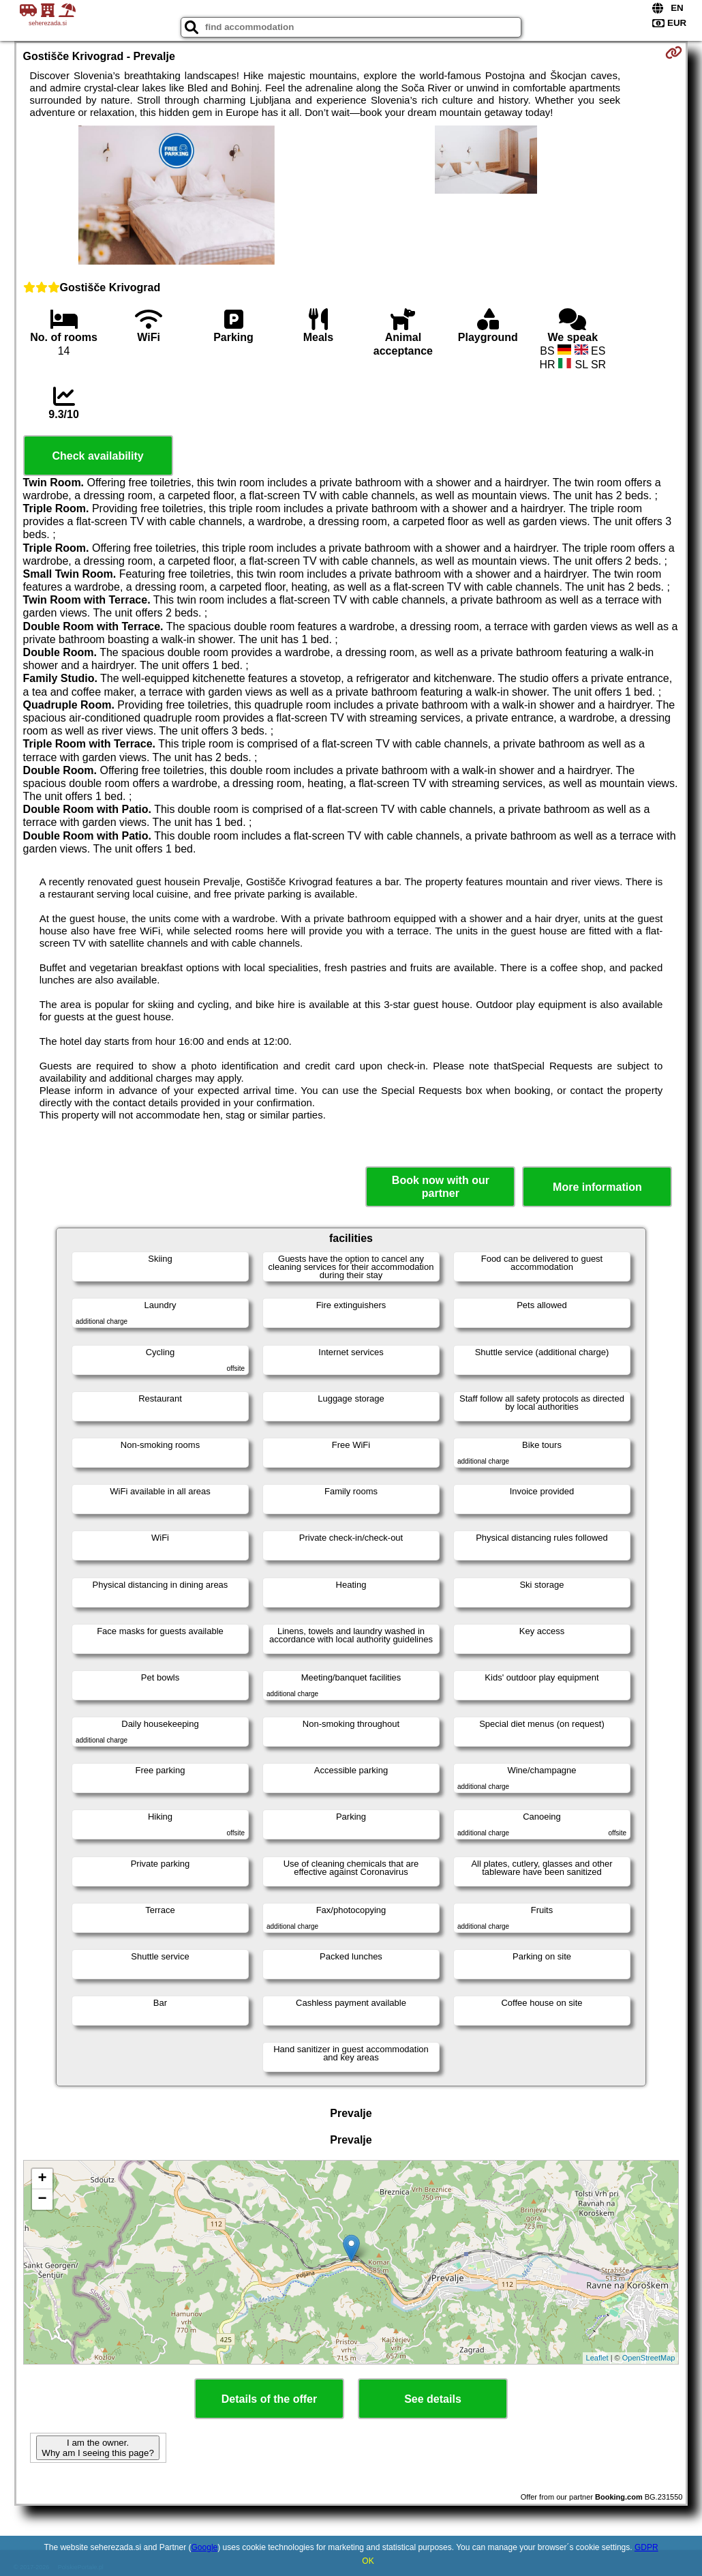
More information (597, 1187)
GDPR (646, 2547)
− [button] (41, 2199)
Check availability (97, 456)
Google (205, 2547)
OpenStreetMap (648, 2358)
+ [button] (41, 2179)
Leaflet (597, 2358)
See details (432, 2399)
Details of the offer (269, 2399)
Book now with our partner (440, 1186)
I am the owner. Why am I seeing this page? (97, 2448)
